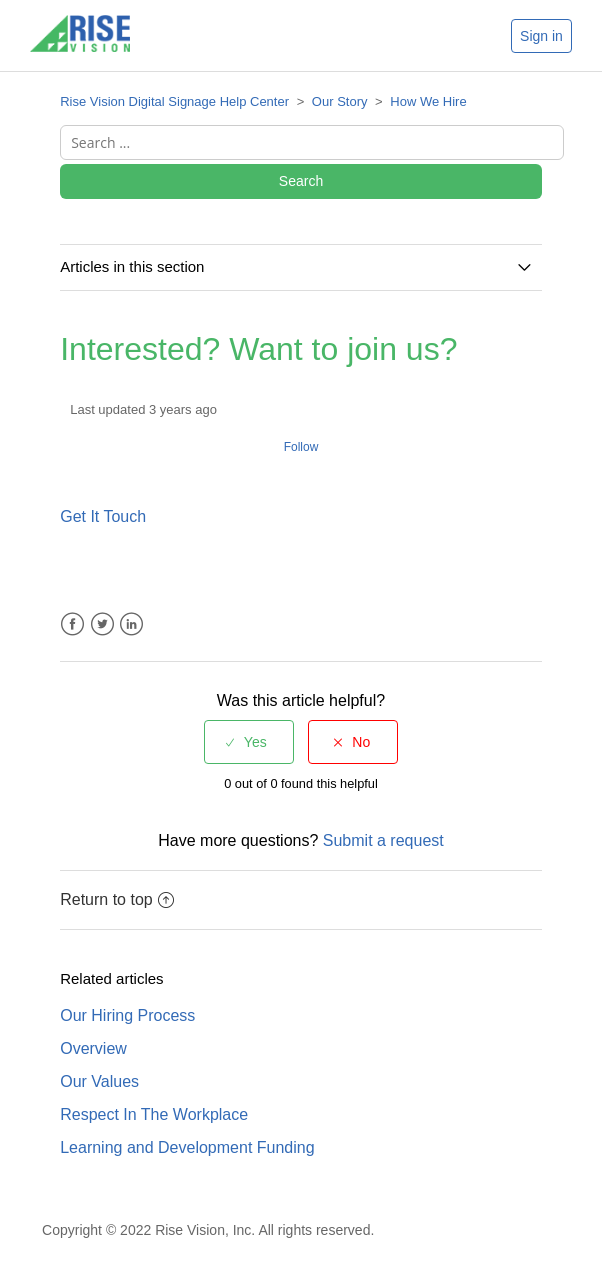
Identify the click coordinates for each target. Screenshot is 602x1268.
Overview (93, 1048)
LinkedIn (131, 624)
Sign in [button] (541, 36)
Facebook (72, 624)
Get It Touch (103, 516)
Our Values (99, 1081)
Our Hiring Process (127, 1015)
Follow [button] (301, 447)
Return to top (117, 899)
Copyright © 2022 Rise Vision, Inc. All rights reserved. (208, 1230)
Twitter (102, 624)
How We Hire (428, 101)
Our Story (340, 101)
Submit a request (383, 840)
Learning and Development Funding (187, 1147)
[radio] (249, 742)
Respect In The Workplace (154, 1114)
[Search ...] (312, 142)
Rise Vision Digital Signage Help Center (174, 101)
